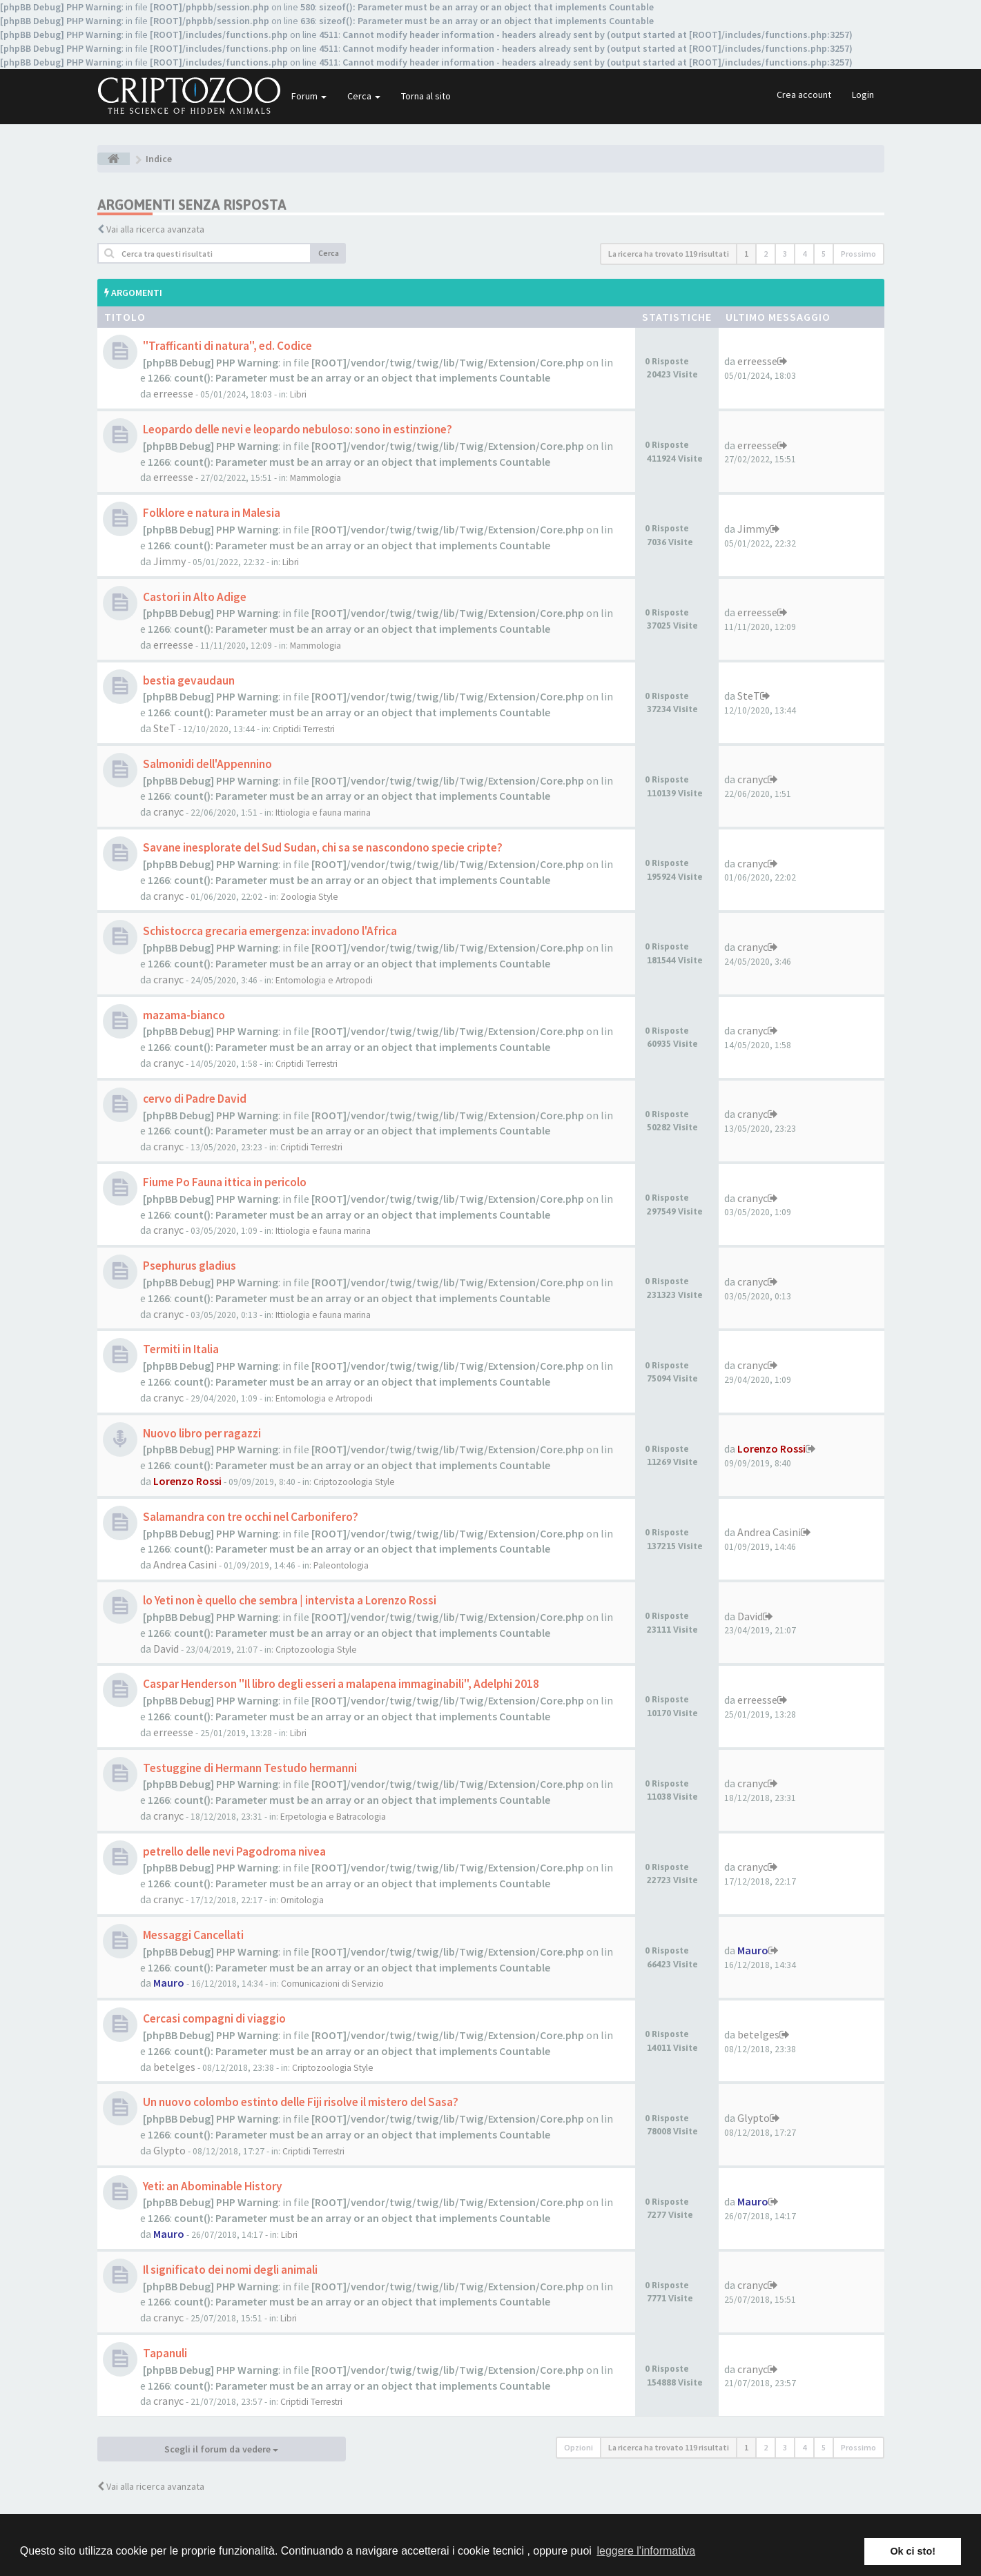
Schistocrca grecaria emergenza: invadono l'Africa (270, 930)
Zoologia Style (309, 897)
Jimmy (169, 561)
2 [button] (766, 253)
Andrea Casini (185, 1564)
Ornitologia (302, 1900)
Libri (298, 394)
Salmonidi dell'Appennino (207, 763)
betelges (174, 2067)
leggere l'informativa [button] (645, 2551)
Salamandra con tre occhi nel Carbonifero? (250, 1516)
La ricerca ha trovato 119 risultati (668, 253)
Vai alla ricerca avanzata (155, 229)
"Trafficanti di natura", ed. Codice (227, 345)
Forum (309, 96)
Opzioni (578, 2447)
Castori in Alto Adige (194, 596)
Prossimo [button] (858, 253)
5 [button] (824, 253)
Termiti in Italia (181, 1349)
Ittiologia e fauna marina (323, 812)
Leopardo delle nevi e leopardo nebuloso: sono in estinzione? (297, 429)
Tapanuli (165, 2353)
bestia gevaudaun (189, 680)
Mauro (168, 1982)
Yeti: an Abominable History (212, 2186)
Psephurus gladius (189, 1265)
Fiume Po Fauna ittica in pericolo (225, 1182)
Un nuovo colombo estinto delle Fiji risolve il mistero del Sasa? (300, 2102)
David (166, 1648)
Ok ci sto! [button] (912, 2551)
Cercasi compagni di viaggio (214, 2018)
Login (863, 94)
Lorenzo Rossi (187, 1481)
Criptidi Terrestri (304, 729)
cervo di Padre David (194, 1098)
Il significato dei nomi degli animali (230, 2269)
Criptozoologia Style (354, 1482)
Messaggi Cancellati (193, 1935)
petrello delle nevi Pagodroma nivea (234, 1851)
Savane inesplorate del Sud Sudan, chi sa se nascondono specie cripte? (323, 847)
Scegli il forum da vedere (221, 2449)
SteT (164, 728)
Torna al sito (426, 96)
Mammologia (315, 478)
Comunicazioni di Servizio (332, 1983)
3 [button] (785, 253)
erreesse (173, 393)
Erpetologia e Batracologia (333, 1816)
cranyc (168, 811)
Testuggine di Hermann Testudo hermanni (250, 1768)
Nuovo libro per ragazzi (202, 1433)
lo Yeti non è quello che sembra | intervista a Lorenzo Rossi (289, 1600)
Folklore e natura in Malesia (211, 512)
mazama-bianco (184, 1015)
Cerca (363, 96)
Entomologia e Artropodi (324, 980)
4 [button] (804, 253)
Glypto (169, 2150)
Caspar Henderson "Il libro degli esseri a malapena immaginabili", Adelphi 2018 (341, 1683)
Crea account (804, 94)
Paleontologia (341, 1565)
